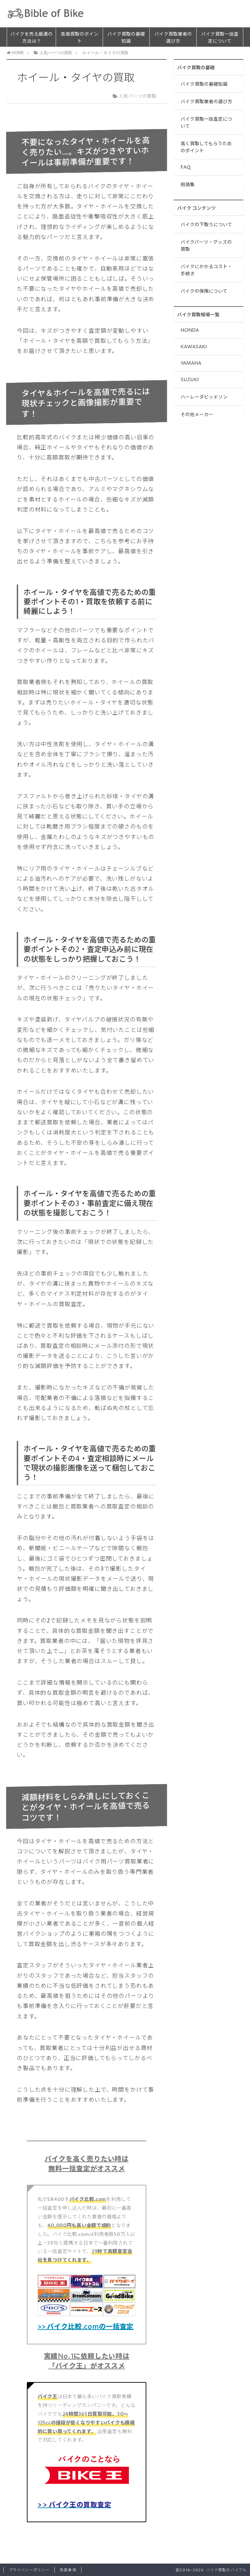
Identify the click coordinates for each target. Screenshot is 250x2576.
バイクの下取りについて (206, 225)
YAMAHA (191, 363)
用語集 (188, 185)
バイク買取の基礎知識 (126, 37)
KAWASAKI (194, 347)
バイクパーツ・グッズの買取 (206, 245)
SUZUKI (190, 380)
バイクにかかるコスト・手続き (206, 270)
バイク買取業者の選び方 (173, 37)
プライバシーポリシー (29, 2570)
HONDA (190, 330)
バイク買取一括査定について (220, 37)
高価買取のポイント (79, 37)
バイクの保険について (204, 291)
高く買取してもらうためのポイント (206, 147)
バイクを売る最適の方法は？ (31, 37)
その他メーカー (197, 415)
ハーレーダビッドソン (204, 397)
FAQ (186, 167)
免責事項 (68, 2570)
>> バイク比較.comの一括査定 (86, 2327)
